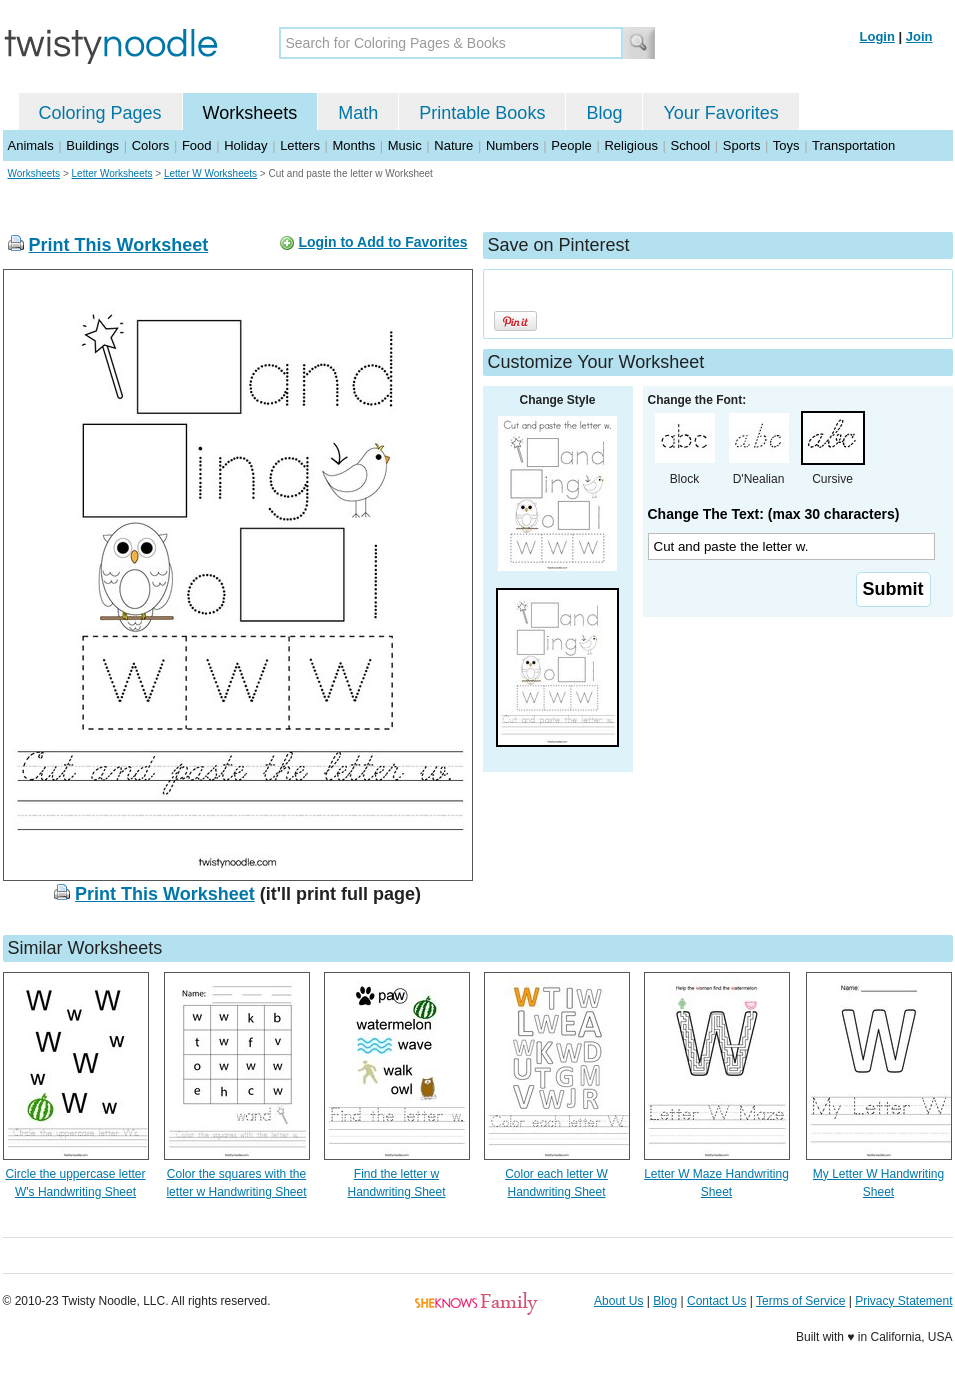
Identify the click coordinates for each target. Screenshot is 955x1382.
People (571, 145)
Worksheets (250, 113)
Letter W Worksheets (210, 173)
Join (919, 36)
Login (877, 36)
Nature (453, 145)
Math (358, 113)
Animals (31, 145)
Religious (630, 145)
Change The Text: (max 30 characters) (774, 514)
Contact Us (716, 1301)
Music (405, 145)
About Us (618, 1301)
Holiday (245, 145)
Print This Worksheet (119, 245)
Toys (786, 145)
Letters (300, 145)
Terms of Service (800, 1301)
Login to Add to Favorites (382, 242)
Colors (151, 145)
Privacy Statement (903, 1301)
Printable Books (482, 113)
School (691, 145)
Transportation (853, 145)
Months (354, 145)
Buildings (92, 145)
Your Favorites (720, 113)
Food (197, 145)
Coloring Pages (100, 113)
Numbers (512, 145)
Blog (604, 113)
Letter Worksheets (112, 173)
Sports (742, 145)
